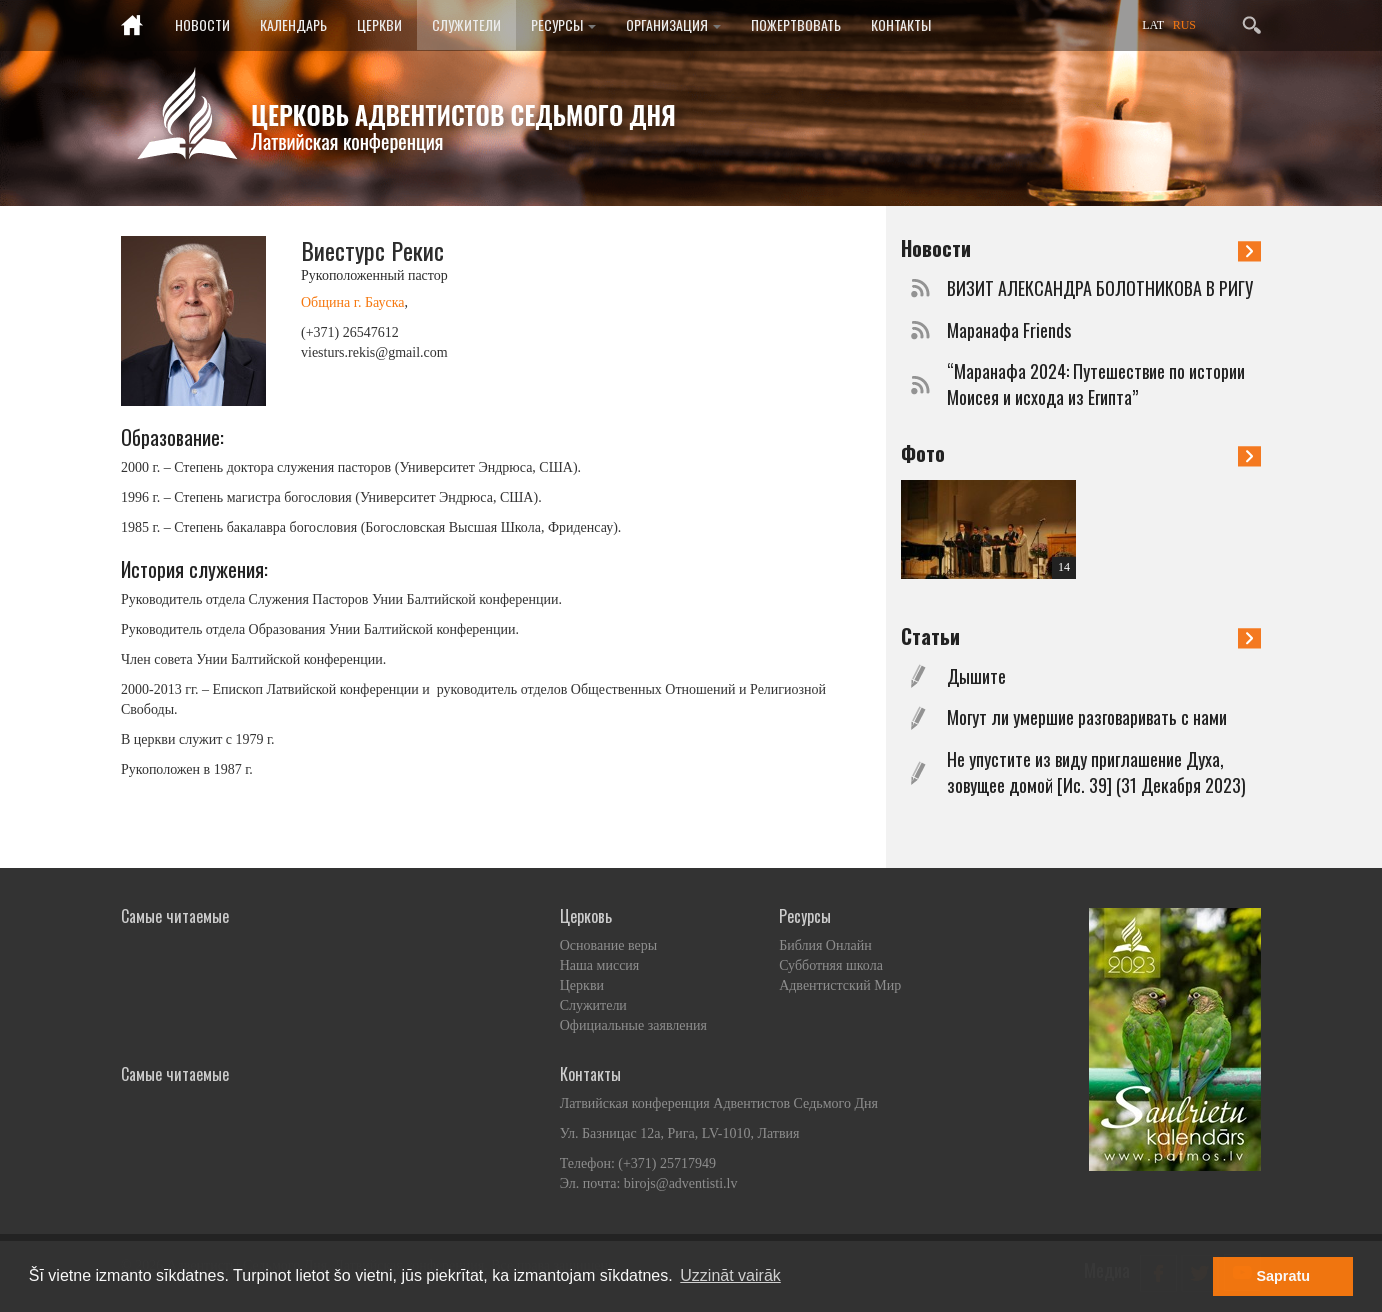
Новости (202, 24)
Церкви (379, 24)
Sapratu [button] (1283, 1276)
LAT (1153, 25)
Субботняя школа (831, 965)
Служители (466, 24)
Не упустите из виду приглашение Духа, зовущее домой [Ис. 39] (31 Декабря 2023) (1096, 772)
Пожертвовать (796, 24)
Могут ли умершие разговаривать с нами (1087, 717)
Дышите (976, 676)
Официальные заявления (633, 1025)
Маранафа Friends (1009, 330)
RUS (1184, 25)
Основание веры (608, 945)
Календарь (293, 24)
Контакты (901, 24)
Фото (1081, 453)
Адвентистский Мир (840, 985)
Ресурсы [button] (563, 24)
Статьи (1081, 636)
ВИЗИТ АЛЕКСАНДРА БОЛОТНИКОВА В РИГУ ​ (1102, 288)
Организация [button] (673, 24)
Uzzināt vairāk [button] (730, 1275)
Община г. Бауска (352, 302)
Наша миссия (600, 965)
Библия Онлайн (825, 945)
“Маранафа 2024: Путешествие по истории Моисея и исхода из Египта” (1096, 384)
